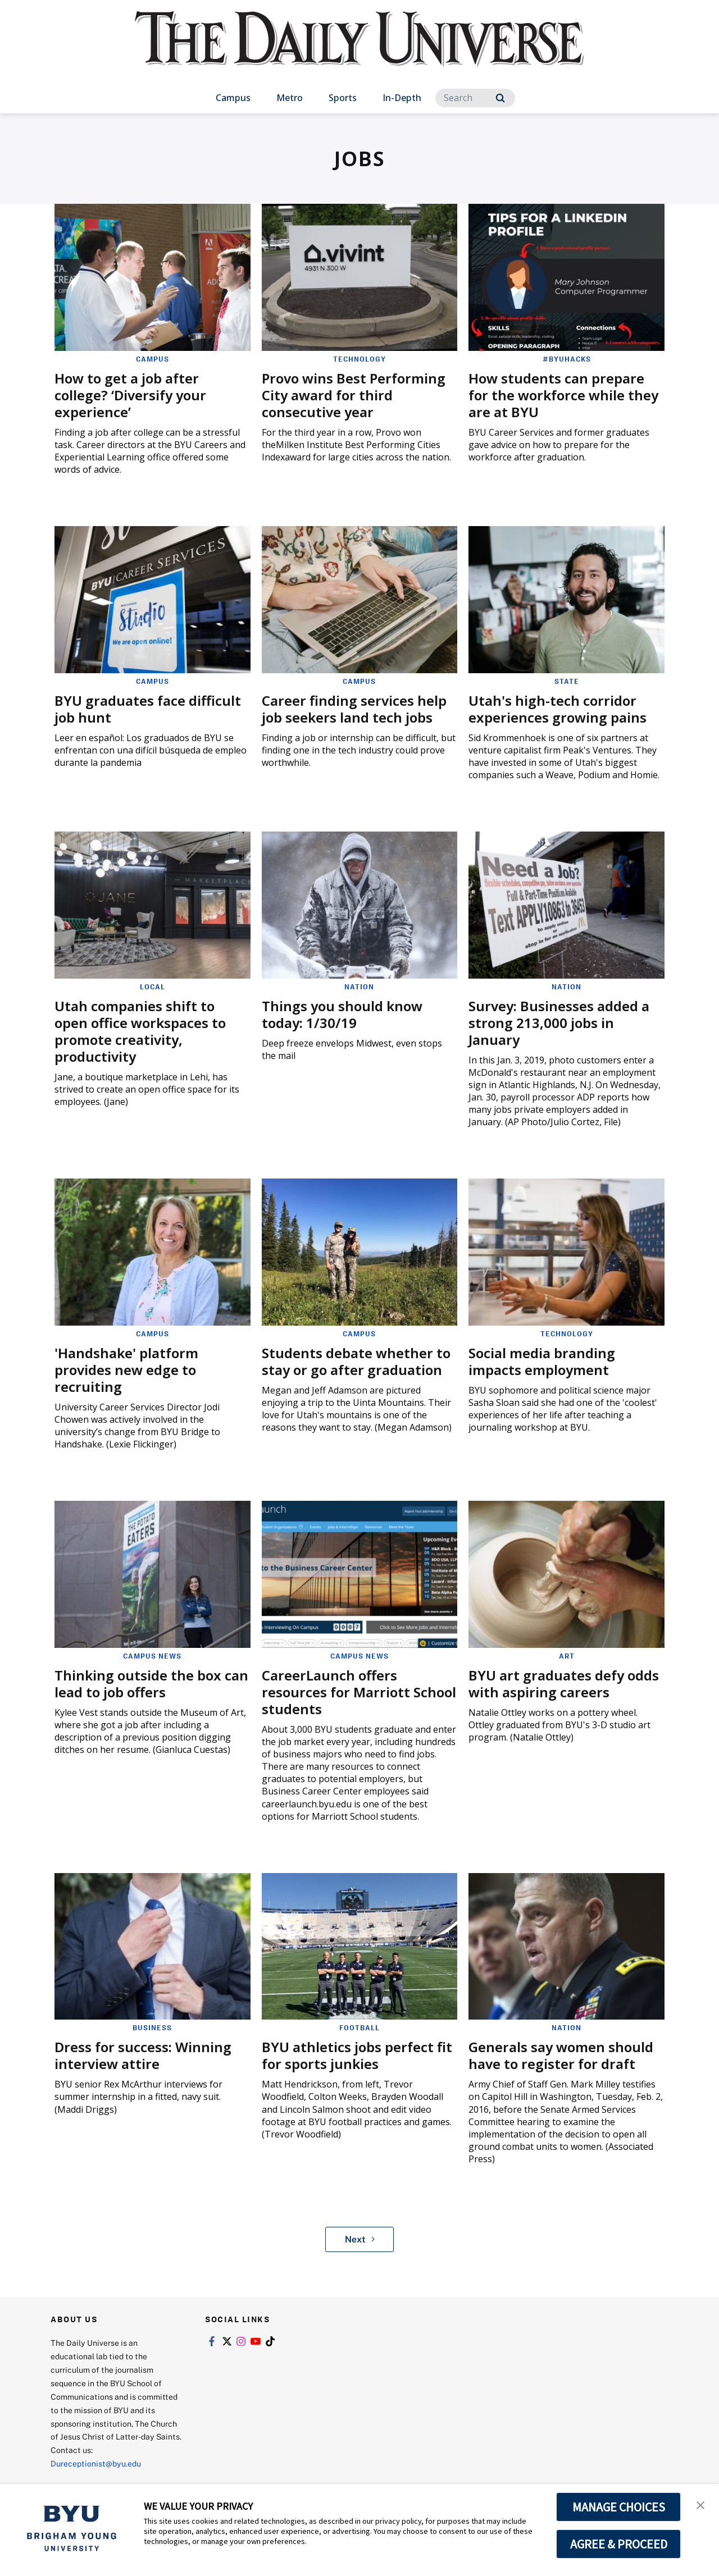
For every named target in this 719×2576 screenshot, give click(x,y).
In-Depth (402, 98)
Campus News (152, 1656)
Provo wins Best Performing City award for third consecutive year (353, 395)
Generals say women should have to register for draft (560, 2055)
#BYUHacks (567, 359)
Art (567, 1656)
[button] (700, 2504)
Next (360, 2239)
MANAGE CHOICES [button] (618, 2507)
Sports (343, 98)
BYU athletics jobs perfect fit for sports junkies (357, 2055)
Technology (359, 359)
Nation (359, 986)
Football (359, 2027)
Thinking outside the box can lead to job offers (151, 1683)
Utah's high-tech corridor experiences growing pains (557, 709)
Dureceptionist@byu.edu (96, 2463)
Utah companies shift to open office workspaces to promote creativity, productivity (140, 1031)
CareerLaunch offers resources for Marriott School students (359, 1692)
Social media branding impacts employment (541, 1361)
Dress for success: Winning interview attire (142, 2055)
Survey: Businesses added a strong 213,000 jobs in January (558, 1023)
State (566, 681)
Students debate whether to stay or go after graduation (356, 1361)
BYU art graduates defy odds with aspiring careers (563, 1683)
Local (152, 986)
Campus (233, 98)
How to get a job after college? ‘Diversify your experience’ (130, 395)
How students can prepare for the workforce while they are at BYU (563, 395)
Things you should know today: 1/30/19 (342, 1014)
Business (152, 2027)
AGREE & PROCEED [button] (618, 2544)
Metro (289, 98)
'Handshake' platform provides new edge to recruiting (126, 1370)
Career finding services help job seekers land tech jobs (354, 709)
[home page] (359, 50)
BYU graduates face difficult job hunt (147, 709)
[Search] (475, 98)
